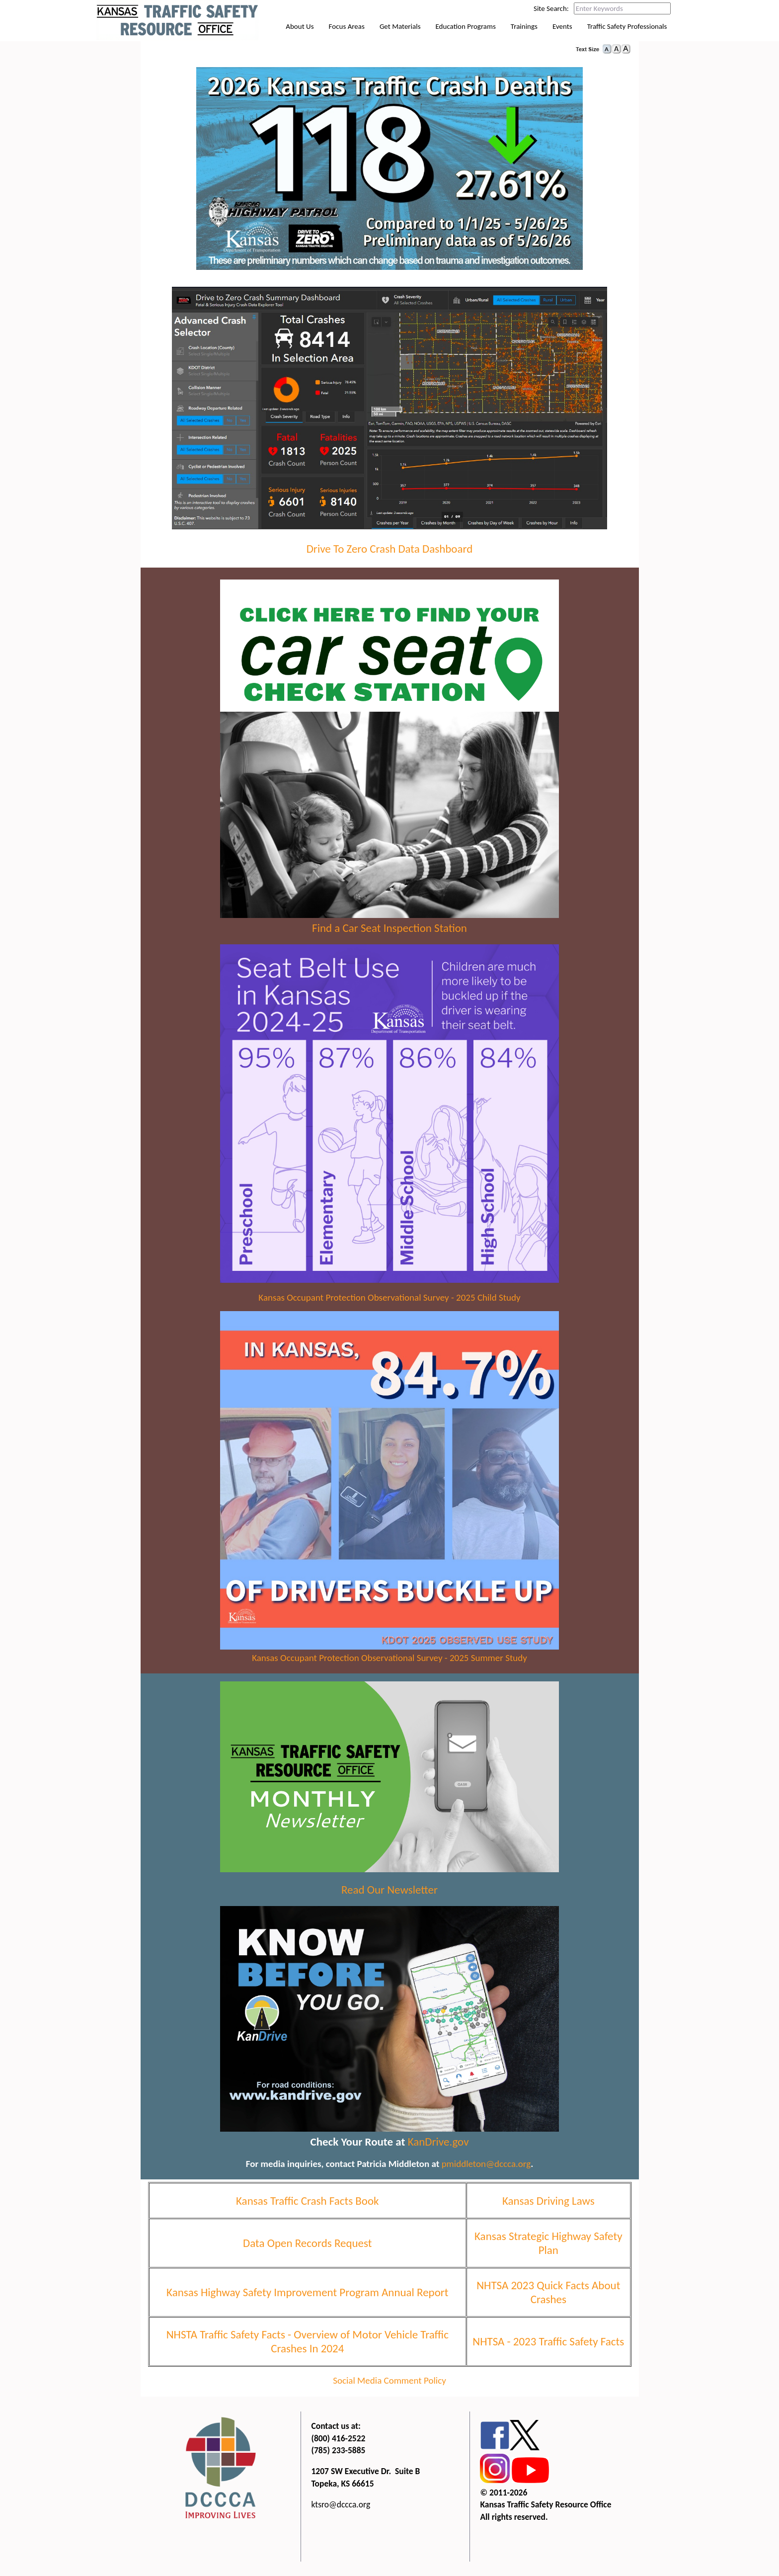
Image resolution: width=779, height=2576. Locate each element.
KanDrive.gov (438, 2146)
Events (562, 34)
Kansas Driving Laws (548, 2205)
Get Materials (400, 34)
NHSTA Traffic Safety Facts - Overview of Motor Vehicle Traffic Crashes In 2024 (307, 2346)
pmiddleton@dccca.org (486, 2168)
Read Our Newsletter (389, 1894)
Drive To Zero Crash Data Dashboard (390, 553)
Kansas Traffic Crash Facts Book (307, 2205)
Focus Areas (347, 34)
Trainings (524, 34)
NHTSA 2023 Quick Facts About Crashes (548, 2297)
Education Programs (466, 34)
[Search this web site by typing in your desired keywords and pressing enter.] (622, 8)
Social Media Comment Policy (389, 2385)
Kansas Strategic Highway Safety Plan (548, 2247)
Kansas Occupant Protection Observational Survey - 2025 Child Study (389, 1302)
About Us (299, 34)
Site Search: (551, 8)
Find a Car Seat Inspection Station (389, 933)
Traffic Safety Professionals (627, 34)
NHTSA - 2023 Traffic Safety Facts (548, 2346)
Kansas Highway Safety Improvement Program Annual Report (307, 2297)
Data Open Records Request (307, 2247)
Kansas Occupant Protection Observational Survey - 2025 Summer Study (389, 1662)
